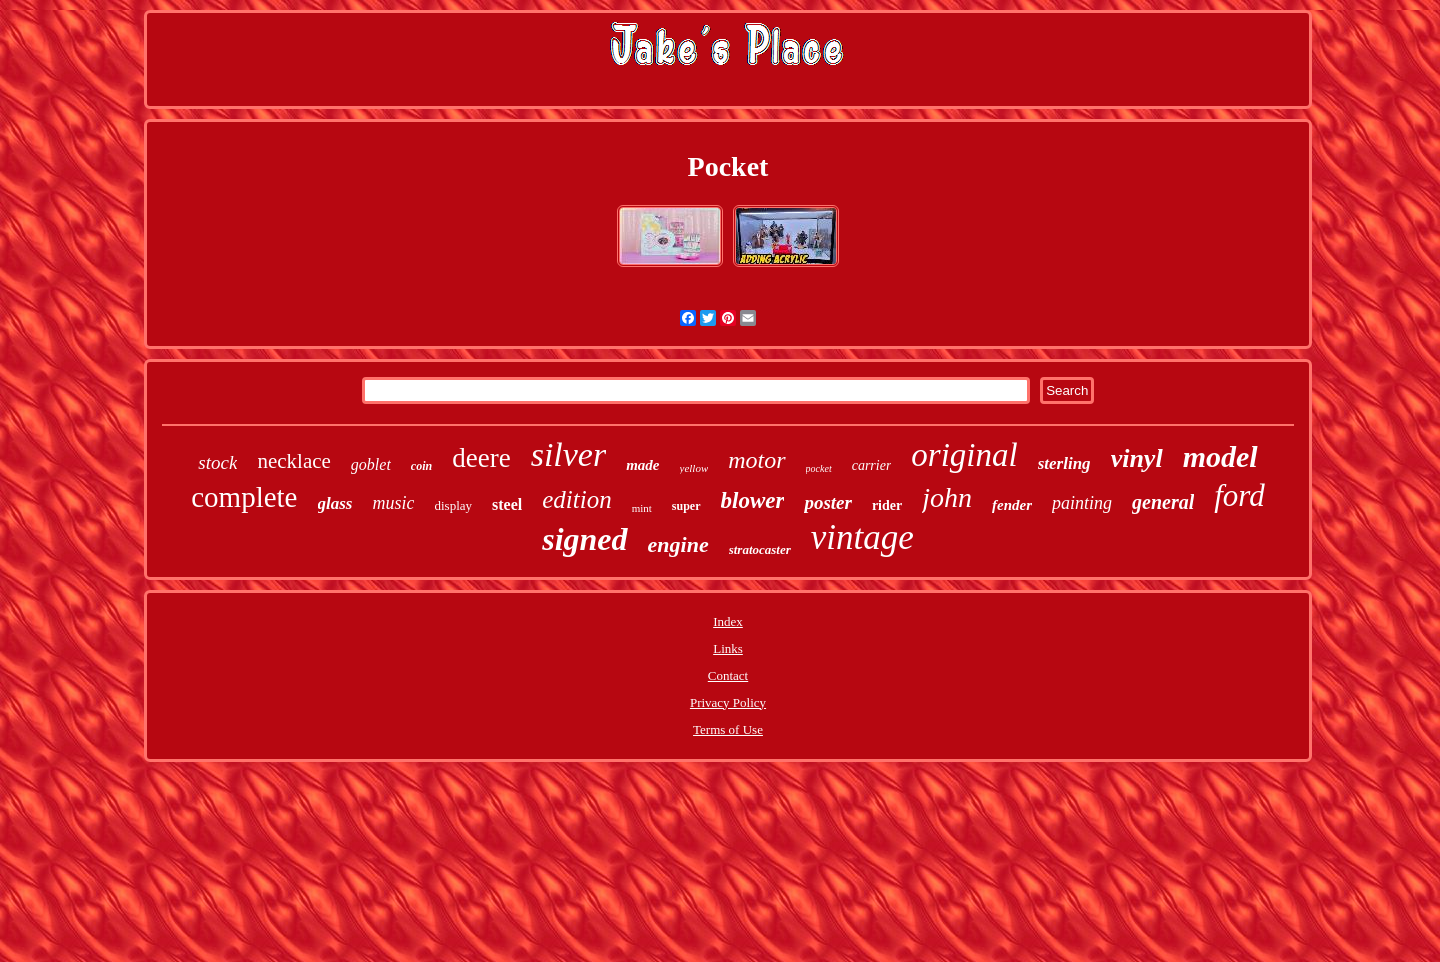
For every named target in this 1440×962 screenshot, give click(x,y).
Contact (728, 675)
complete (244, 497)
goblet (371, 464)
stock (217, 462)
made (642, 465)
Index (728, 621)
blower (753, 500)
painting (1082, 503)
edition (576, 499)
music (393, 503)
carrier (872, 465)
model (1220, 456)
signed (584, 539)
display (453, 505)
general (1163, 502)
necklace (293, 461)
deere (481, 458)
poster (828, 502)
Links (728, 648)
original (964, 455)
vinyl (1137, 458)
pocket (819, 468)
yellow (694, 468)
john (947, 497)
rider (887, 505)
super (686, 506)
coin (421, 466)
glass (335, 503)
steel (507, 504)
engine (678, 544)
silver (569, 454)
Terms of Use (728, 729)
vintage (862, 537)
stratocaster (760, 549)
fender (1012, 505)
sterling (1064, 463)
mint (642, 508)
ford (1239, 495)
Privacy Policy (728, 702)
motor (756, 460)
